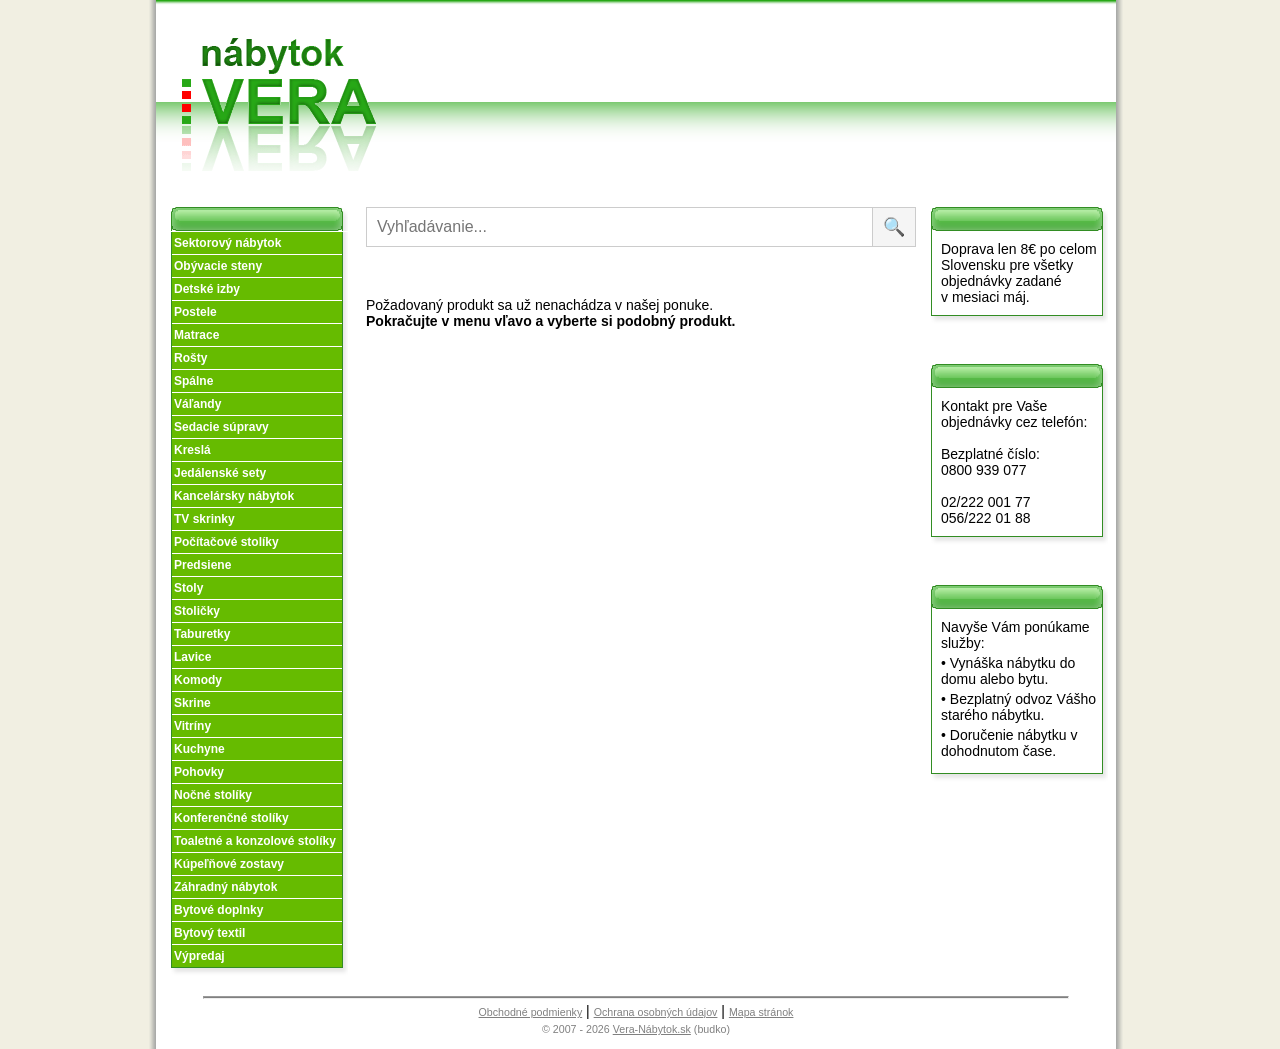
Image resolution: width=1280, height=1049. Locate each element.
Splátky (721, 63)
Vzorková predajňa (858, 32)
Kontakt (859, 63)
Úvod (578, 24)
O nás (580, 48)
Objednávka (736, 87)
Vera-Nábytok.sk (652, 1029)
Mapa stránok (761, 1012)
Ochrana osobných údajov (656, 1012)
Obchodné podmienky (729, 32)
